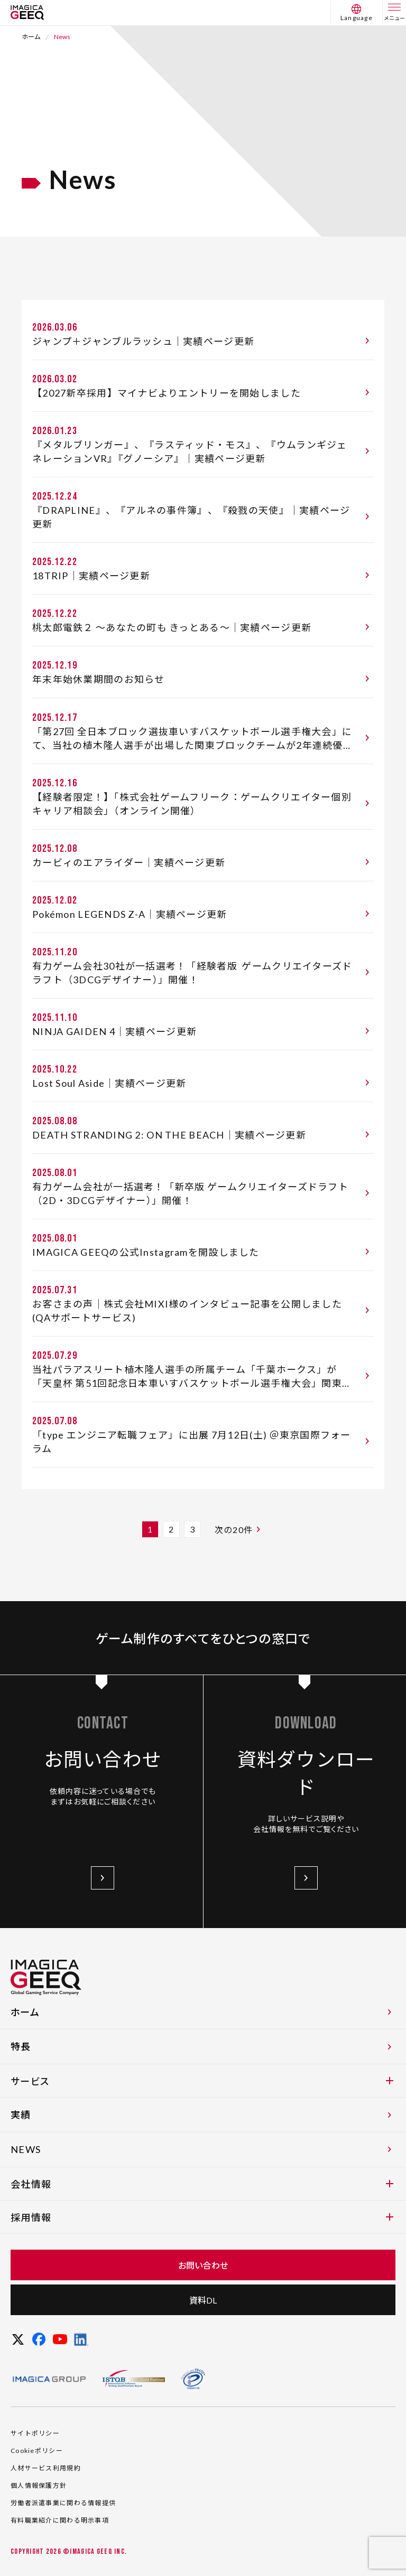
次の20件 (239, 1529)
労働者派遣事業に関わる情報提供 (63, 2517)
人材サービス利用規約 (46, 2482)
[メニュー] (394, 12)
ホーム (31, 37)
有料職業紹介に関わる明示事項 (60, 2534)
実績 (203, 2128)
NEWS (203, 2163)
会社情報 (202, 2198)
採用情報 (202, 2231)
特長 (203, 2060)
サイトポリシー (35, 2447)
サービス (202, 2095)
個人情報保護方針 (39, 2499)
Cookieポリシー (37, 2464)
